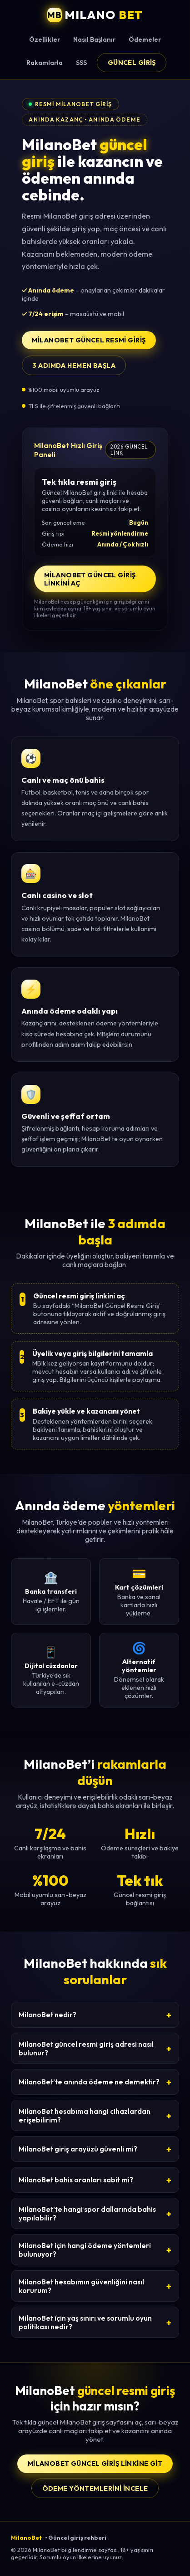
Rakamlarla (44, 63)
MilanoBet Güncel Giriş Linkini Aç (90, 579)
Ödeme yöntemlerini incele (95, 2488)
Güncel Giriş (132, 63)
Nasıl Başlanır (94, 39)
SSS (81, 63)
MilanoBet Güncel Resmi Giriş (88, 340)
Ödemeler (145, 39)
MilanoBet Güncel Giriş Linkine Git (95, 2463)
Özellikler (44, 39)
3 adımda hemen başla (73, 365)
